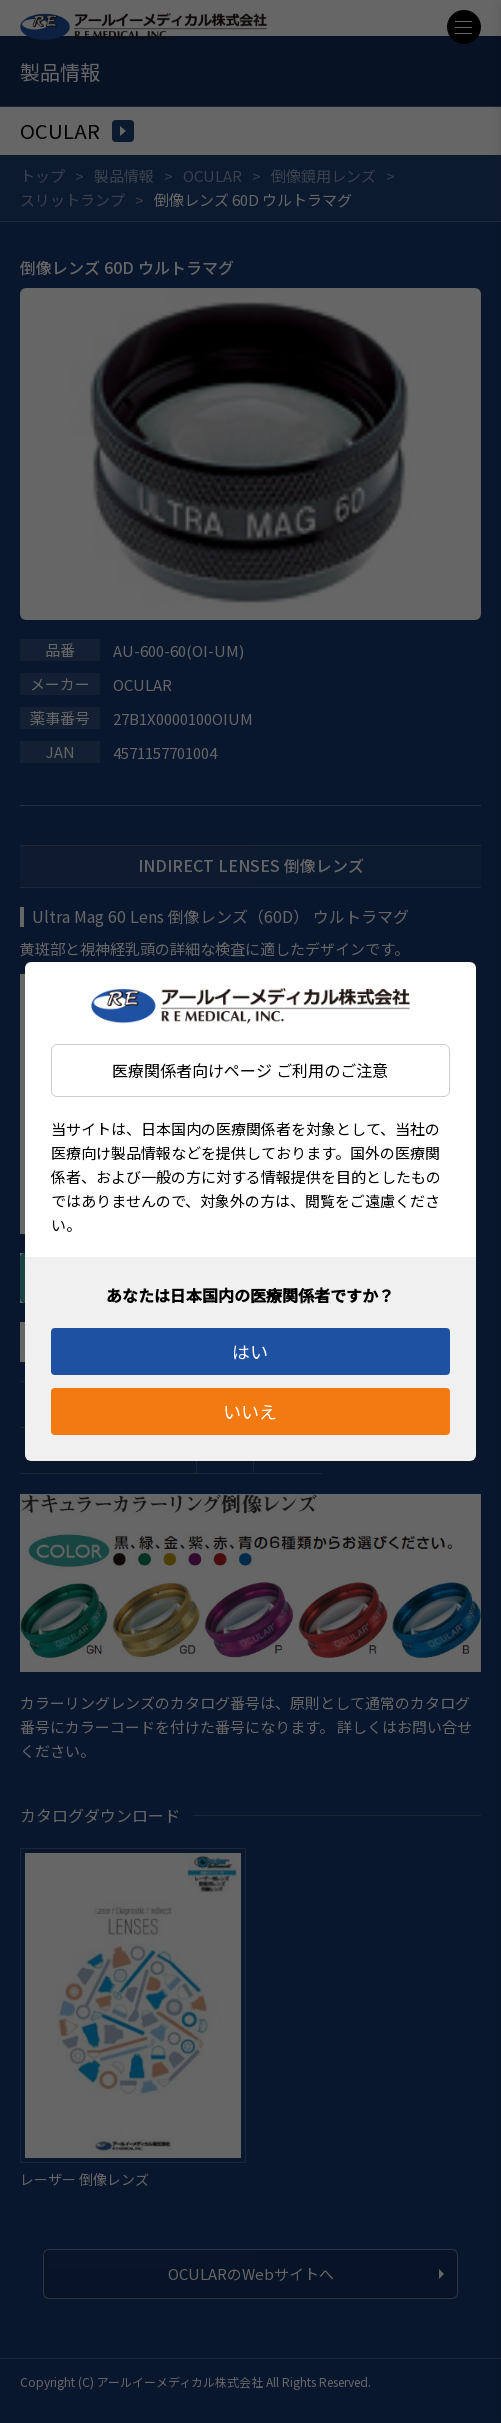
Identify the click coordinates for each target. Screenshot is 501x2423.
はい (250, 1351)
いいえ (250, 1411)
